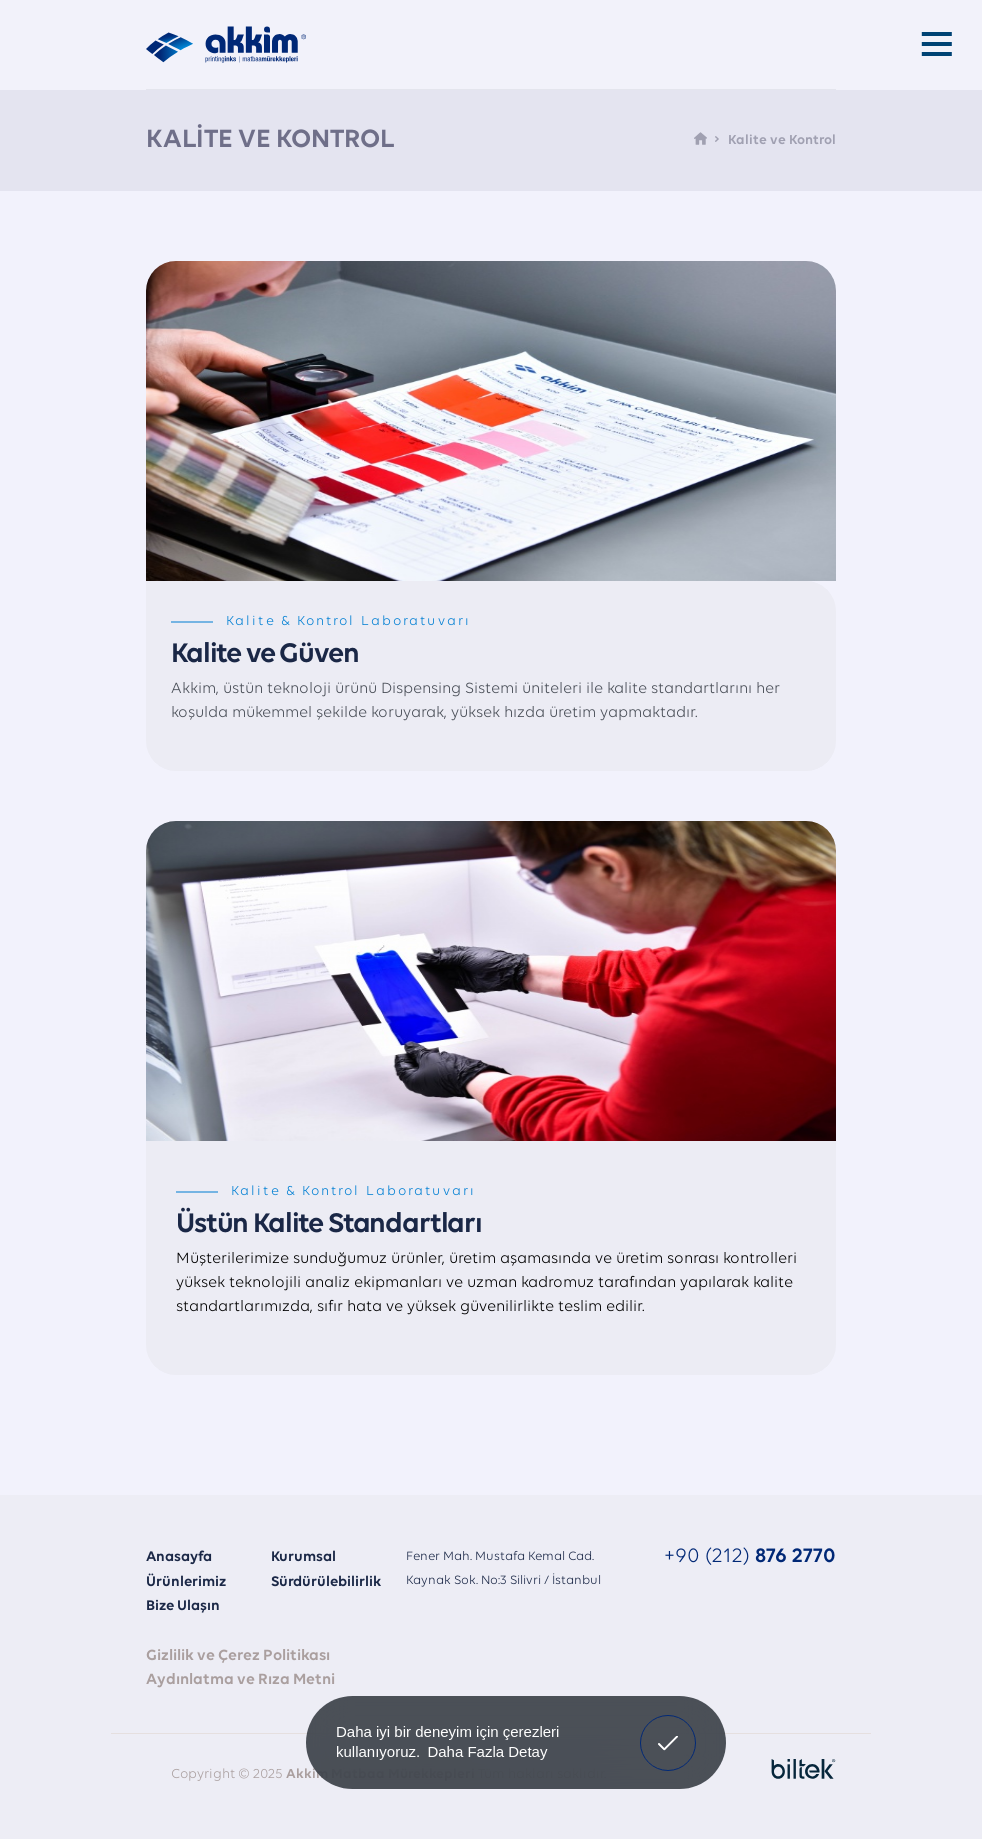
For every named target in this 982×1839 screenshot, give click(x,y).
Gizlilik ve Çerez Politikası (238, 1656)
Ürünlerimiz (186, 1582)
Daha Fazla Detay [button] (487, 1751)
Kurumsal (303, 1557)
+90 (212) (750, 1556)
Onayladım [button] (668, 1728)
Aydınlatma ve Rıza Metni (240, 1680)
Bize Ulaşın (183, 1606)
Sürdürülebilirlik (326, 1582)
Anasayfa (179, 1557)
